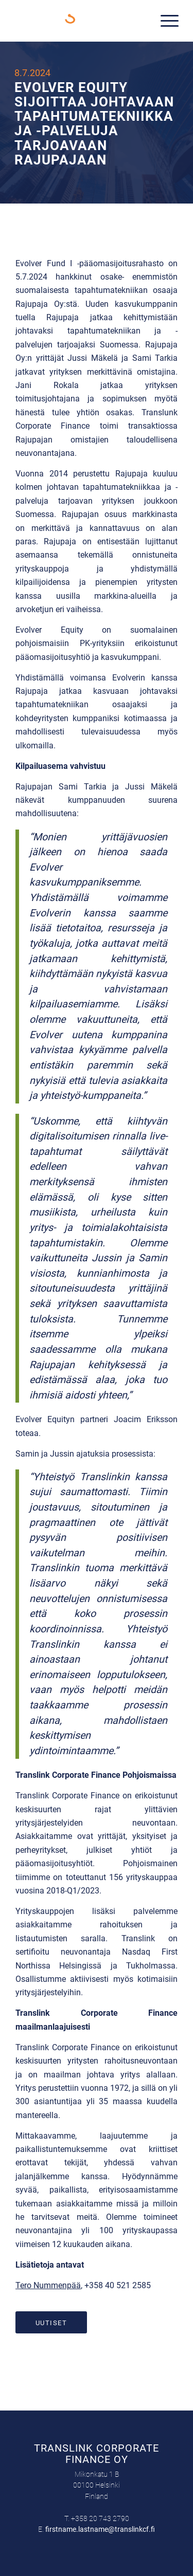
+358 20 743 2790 (100, 2518)
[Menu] (164, 20)
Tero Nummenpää (48, 2285)
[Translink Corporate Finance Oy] (80, 20)
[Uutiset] (51, 2322)
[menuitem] (164, 20)
